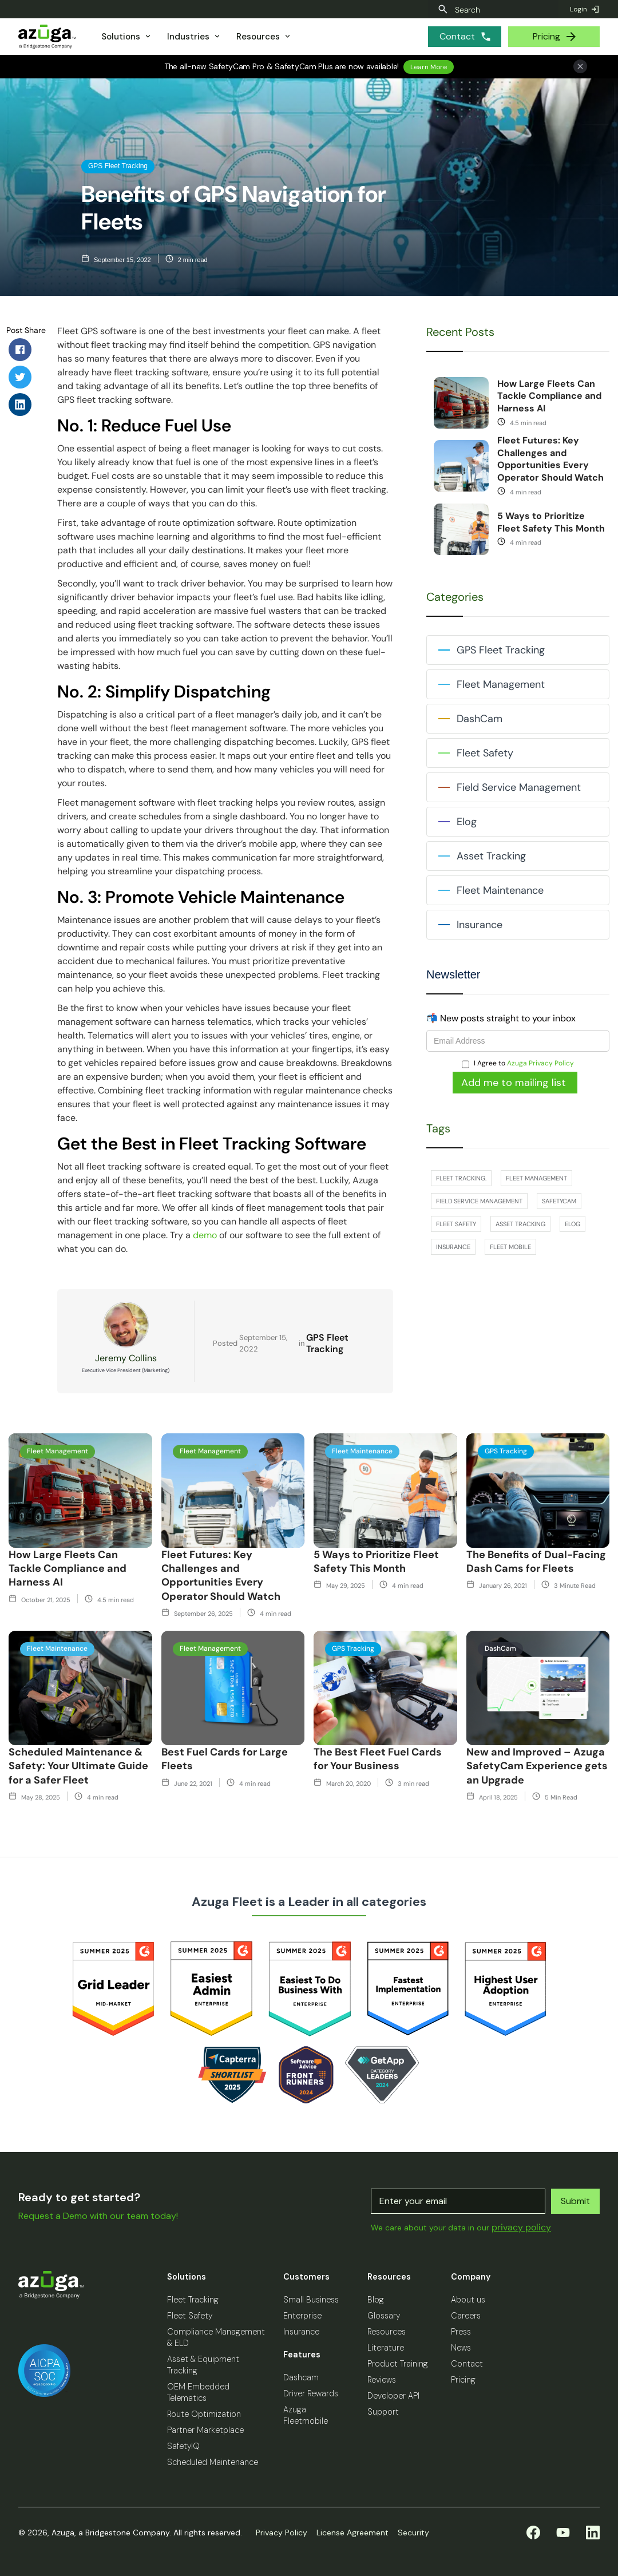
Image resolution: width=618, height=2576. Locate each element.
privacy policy (521, 2227)
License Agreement (352, 2532)
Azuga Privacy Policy (540, 1063)
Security (413, 2532)
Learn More (428, 67)
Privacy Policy (281, 2532)
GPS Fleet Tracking (327, 1343)
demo (206, 1235)
